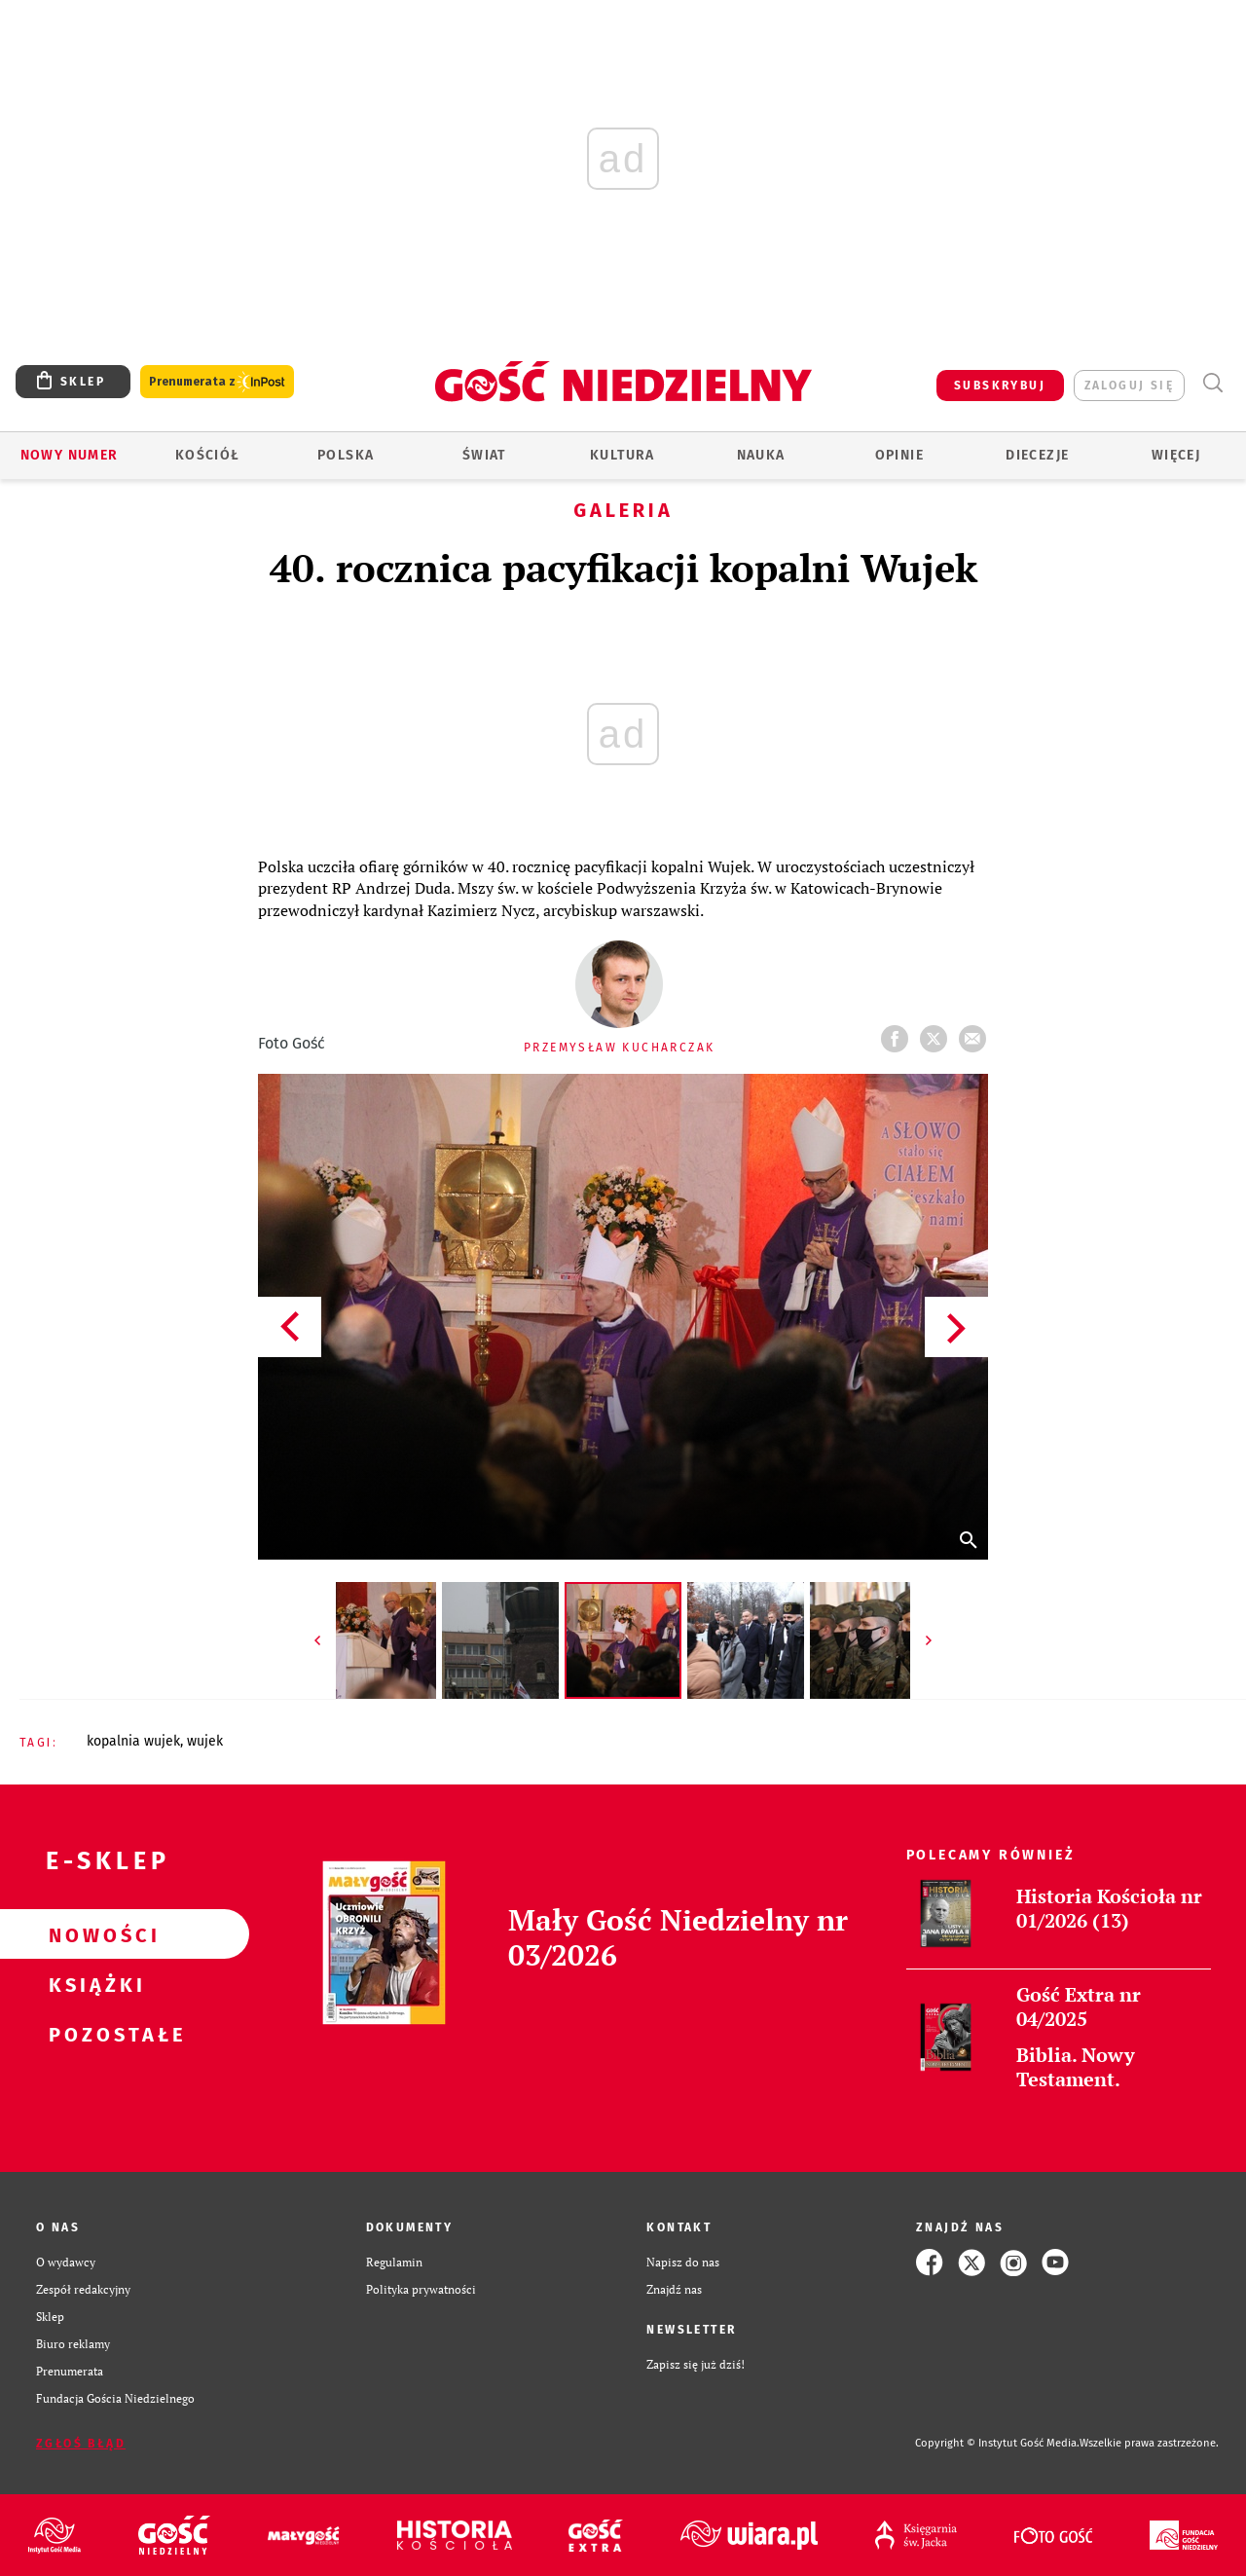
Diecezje (1037, 455)
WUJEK (205, 1741)
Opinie (899, 455)
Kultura (622, 455)
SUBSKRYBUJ (999, 385)
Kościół (207, 455)
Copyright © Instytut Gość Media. (997, 2443)
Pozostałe (93, 2033)
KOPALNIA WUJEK (133, 1741)
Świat (484, 455)
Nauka (761, 455)
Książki (93, 1984)
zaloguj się (1129, 385)
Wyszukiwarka (1212, 383)
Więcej (1176, 455)
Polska (345, 455)
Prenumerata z (217, 382)
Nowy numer (69, 455)
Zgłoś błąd (81, 2443)
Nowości (93, 1934)
